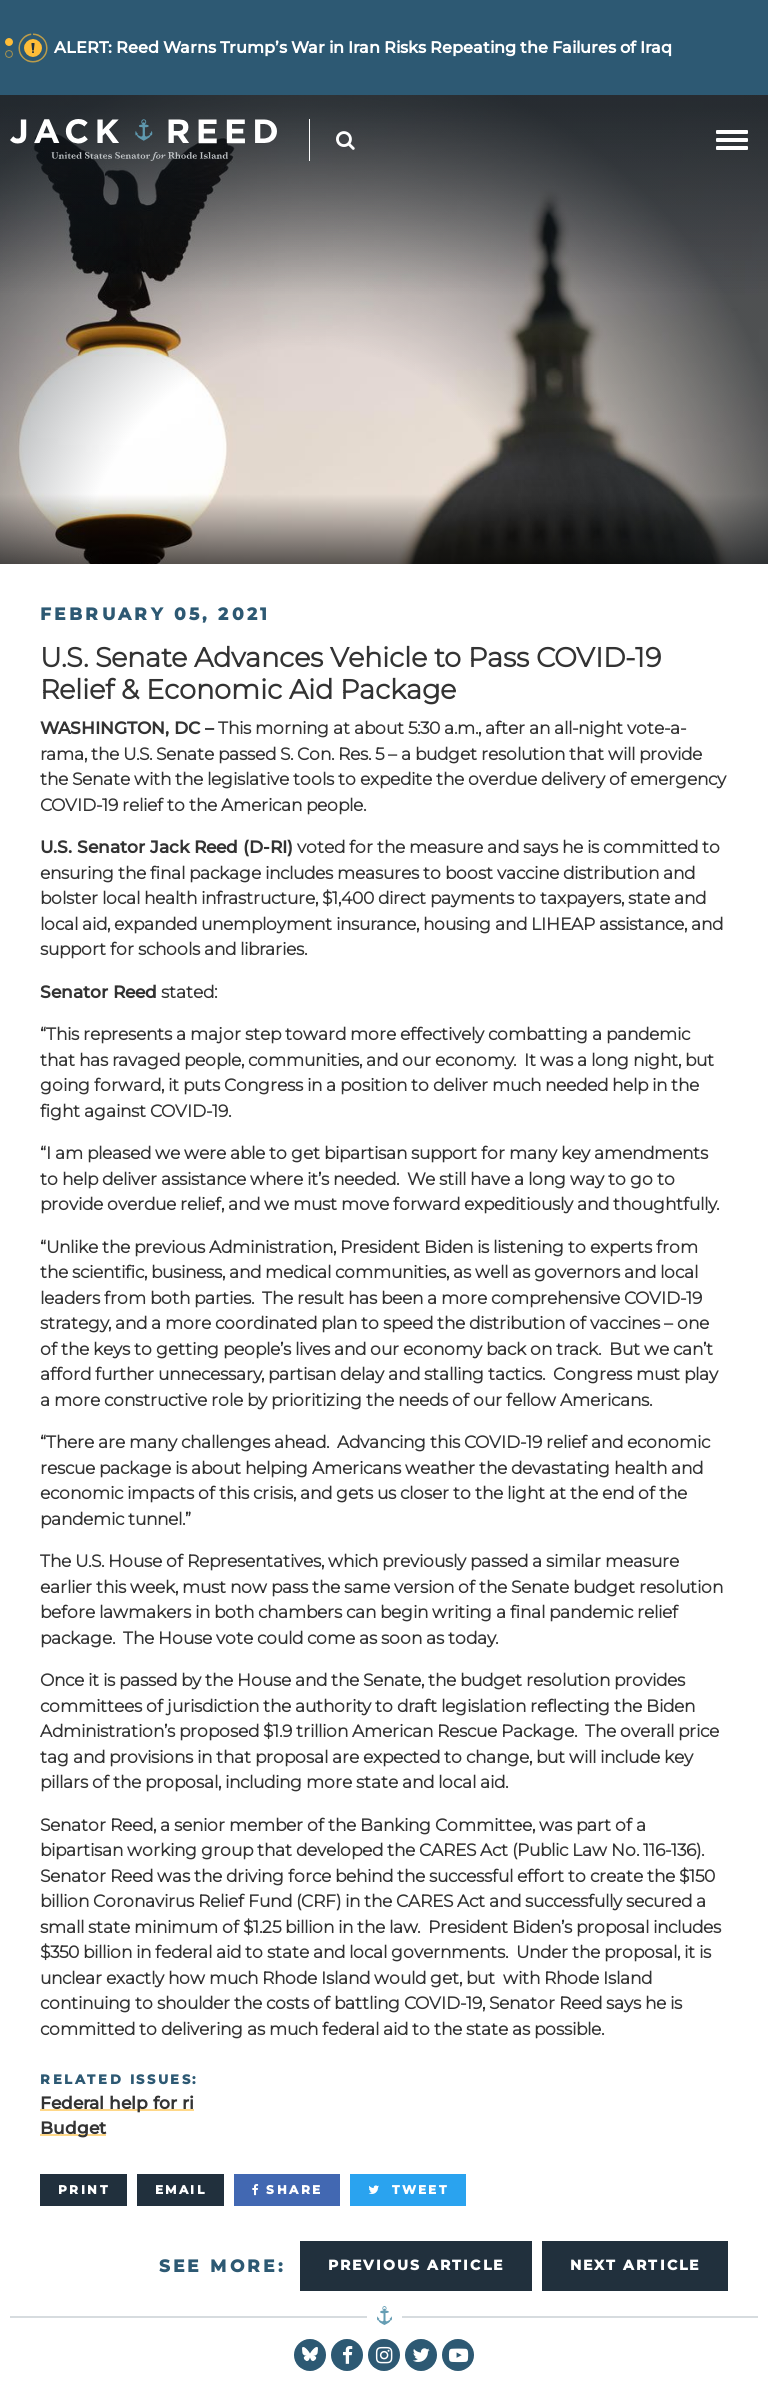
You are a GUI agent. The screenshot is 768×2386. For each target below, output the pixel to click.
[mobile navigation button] (732, 140)
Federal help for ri (117, 2103)
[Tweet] (408, 2190)
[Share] (287, 2190)
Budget (73, 2128)
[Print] (83, 2190)
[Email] (180, 2190)
